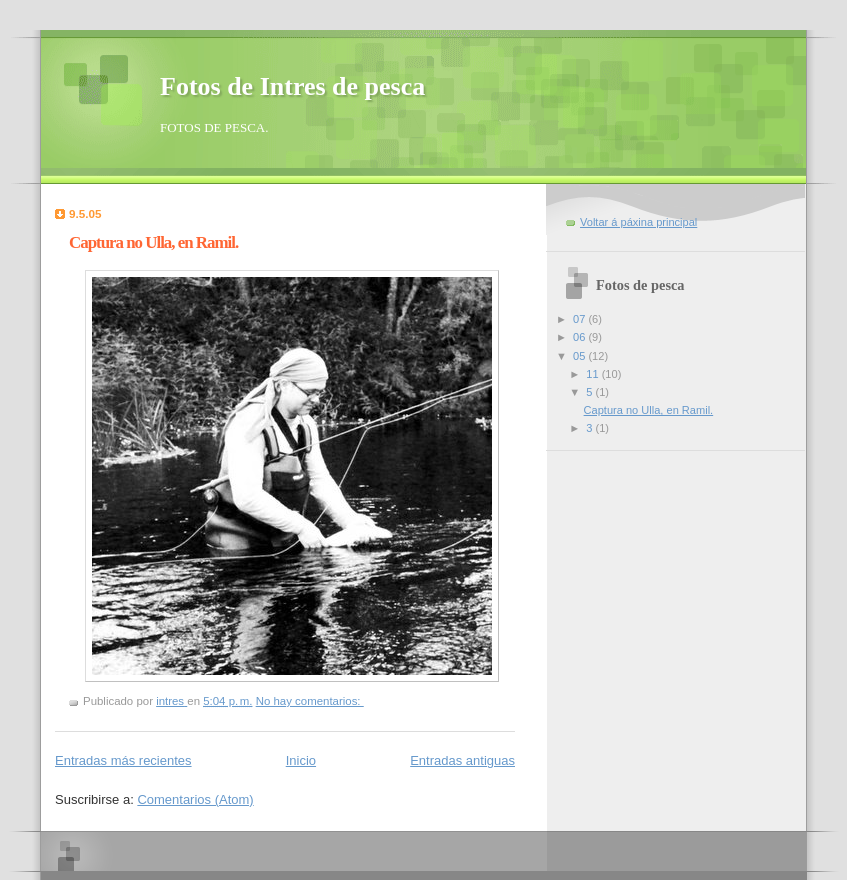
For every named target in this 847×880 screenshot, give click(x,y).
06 (580, 337)
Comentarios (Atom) (195, 799)
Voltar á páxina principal (638, 222)
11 (593, 374)
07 (580, 319)
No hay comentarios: (310, 701)
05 (580, 356)
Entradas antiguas (462, 760)
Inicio (301, 760)
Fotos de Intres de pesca (292, 86)
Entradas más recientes (123, 760)
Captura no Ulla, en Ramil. (153, 242)
